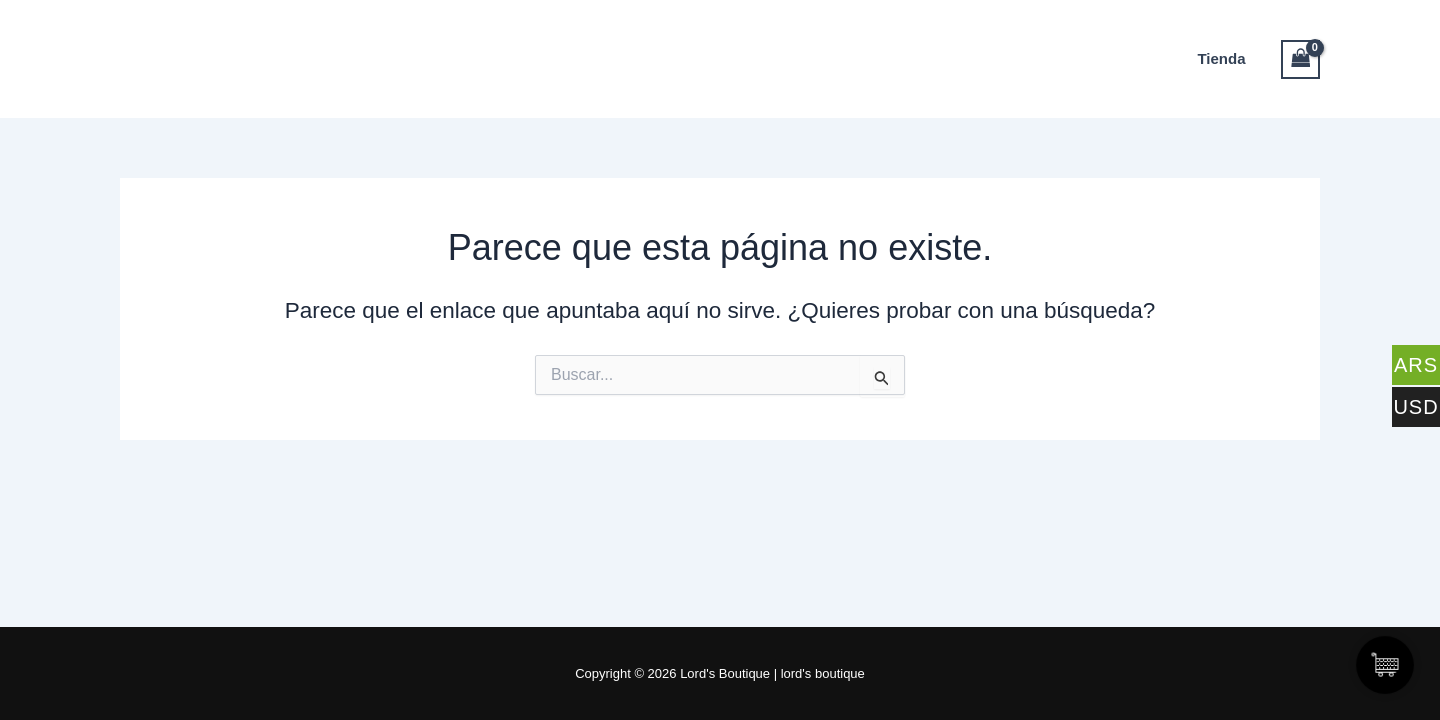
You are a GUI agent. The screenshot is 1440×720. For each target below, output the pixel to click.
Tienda (1221, 58)
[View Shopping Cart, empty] (1301, 59)
